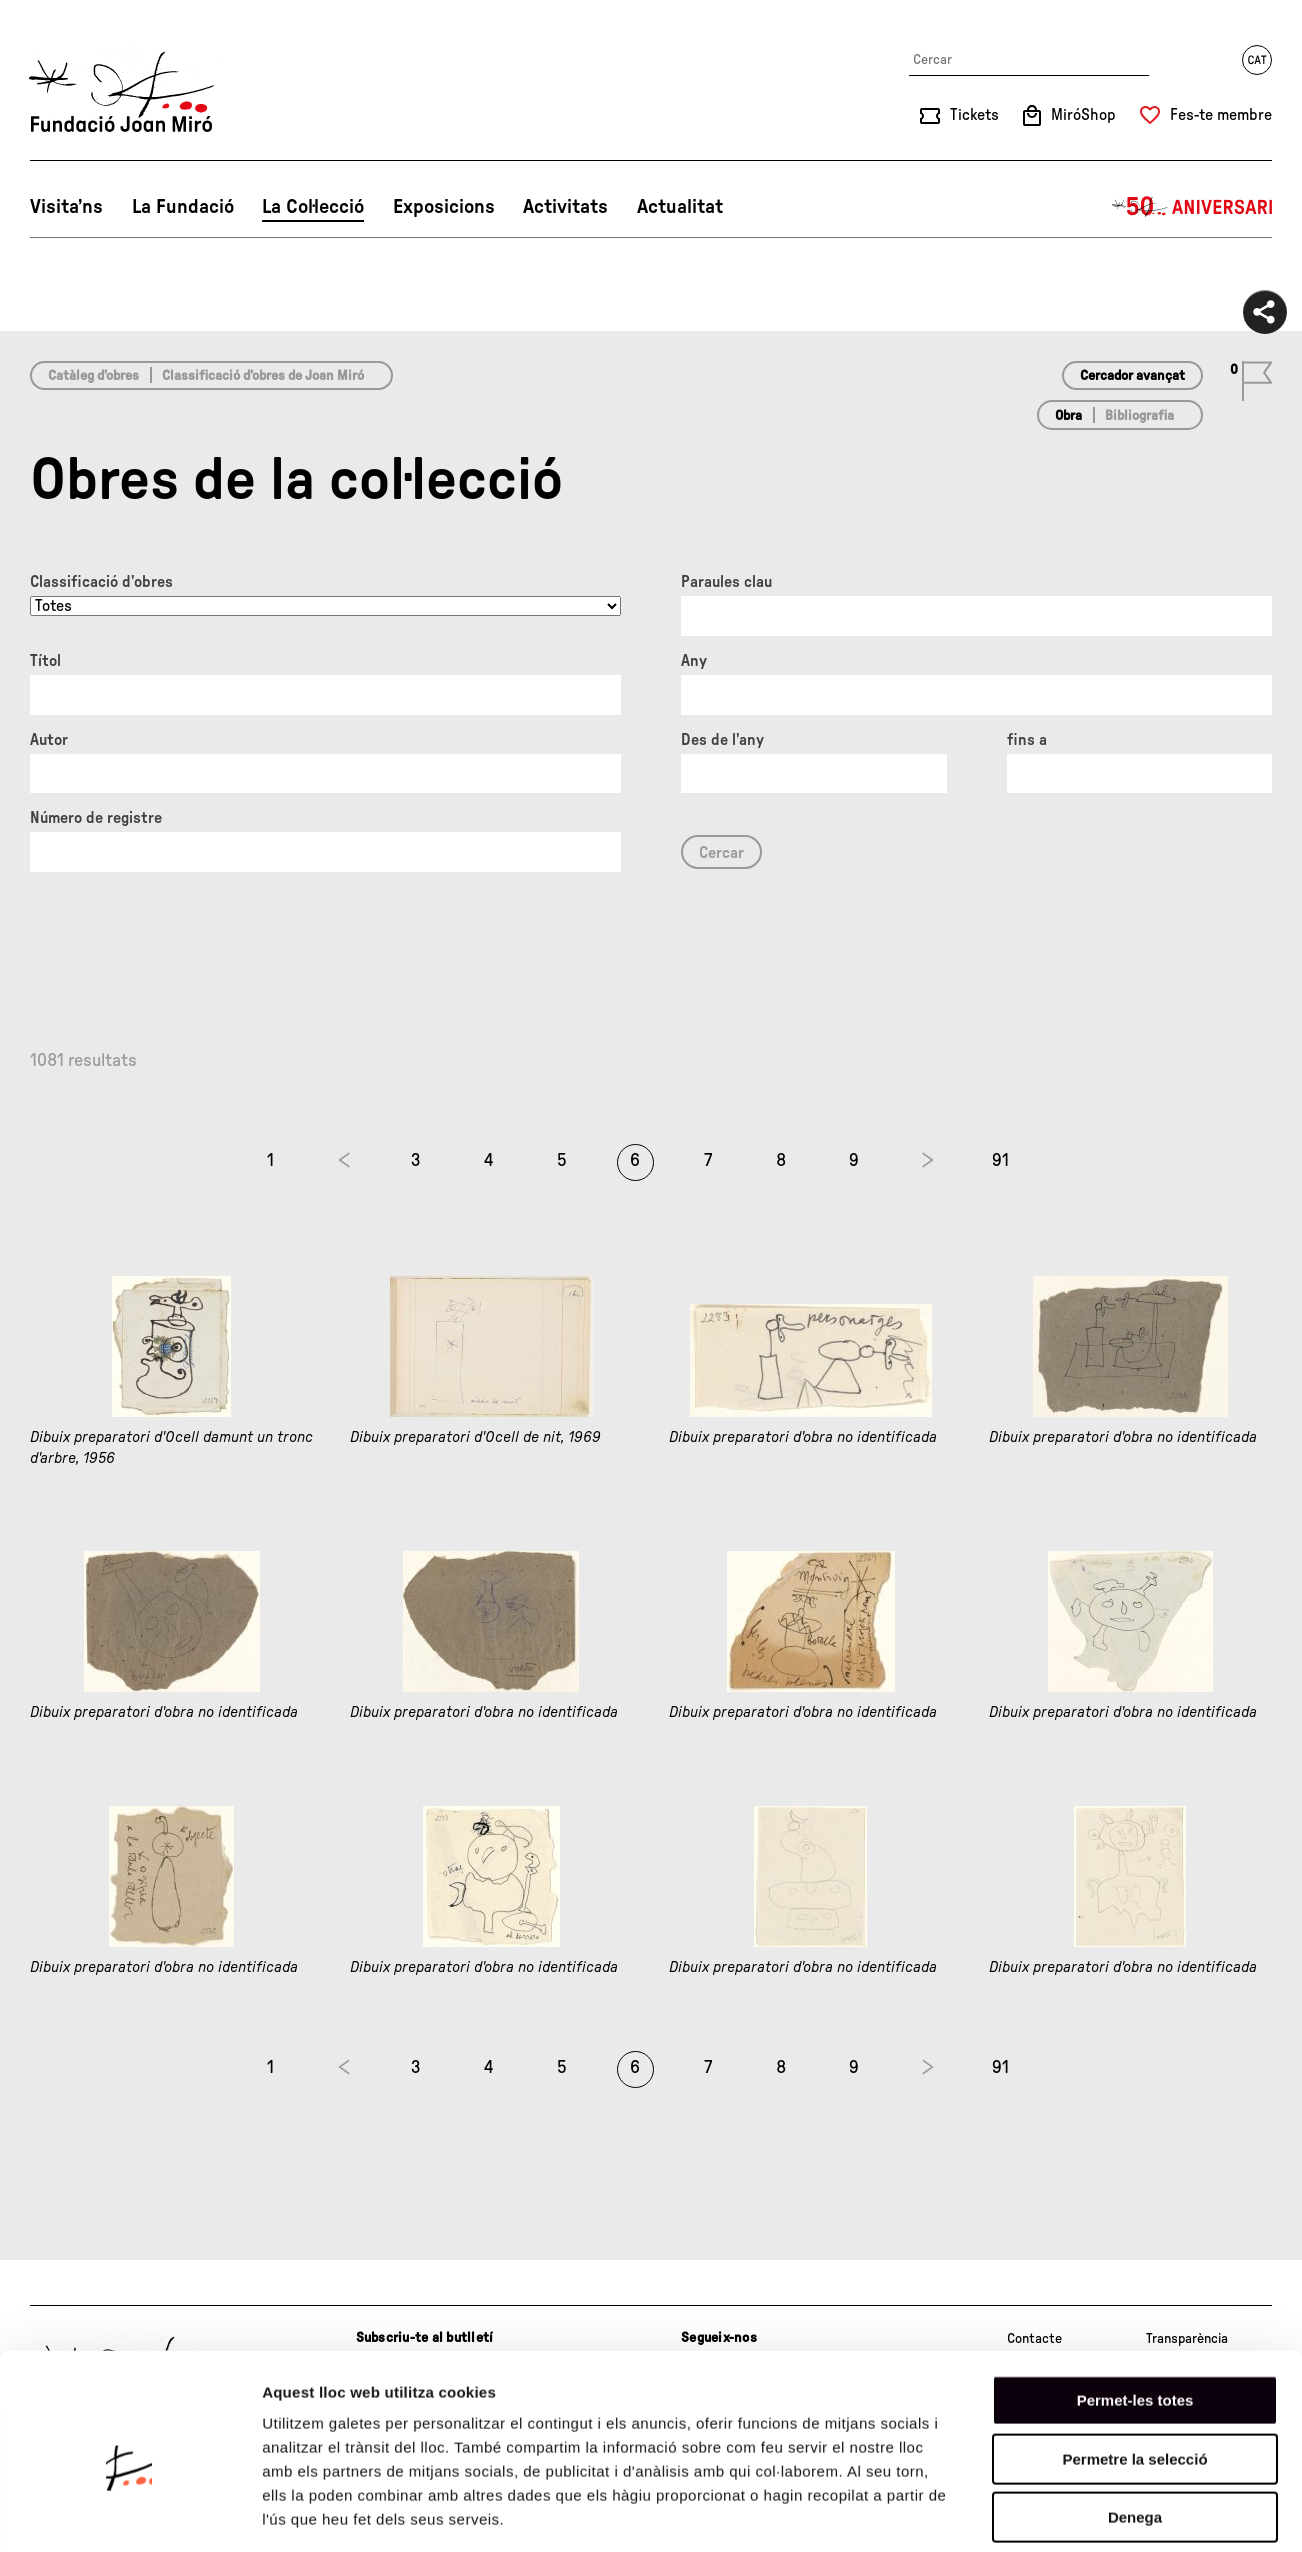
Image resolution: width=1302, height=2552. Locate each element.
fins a (1027, 740)
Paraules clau (726, 582)
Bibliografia (1139, 416)
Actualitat (680, 207)
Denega (1135, 2424)
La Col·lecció (313, 207)
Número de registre (96, 818)
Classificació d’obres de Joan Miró (263, 376)
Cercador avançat (1132, 376)
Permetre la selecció (1134, 2366)
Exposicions (444, 207)
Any (694, 661)
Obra (1068, 416)
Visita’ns (66, 207)
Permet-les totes (1135, 2307)
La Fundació (183, 207)
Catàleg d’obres (93, 376)
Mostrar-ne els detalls (1151, 2512)
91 (1000, 1161)
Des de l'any (722, 740)
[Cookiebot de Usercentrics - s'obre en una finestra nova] (129, 2513)
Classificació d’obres (101, 582)
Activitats (565, 207)
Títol (45, 661)
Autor (49, 740)
